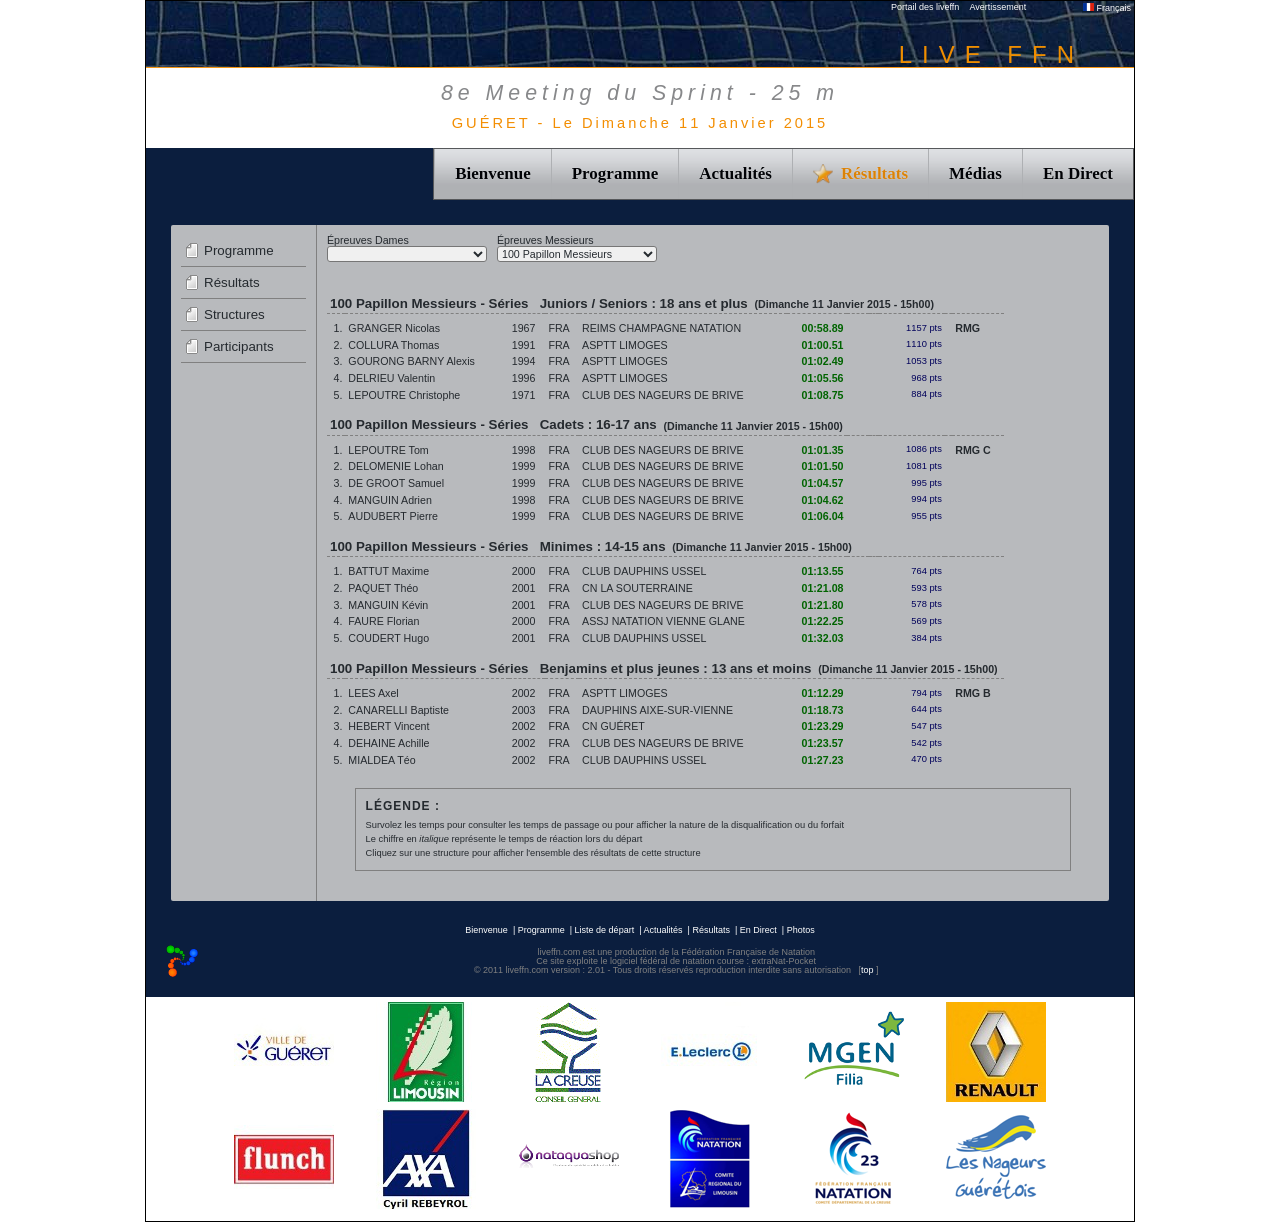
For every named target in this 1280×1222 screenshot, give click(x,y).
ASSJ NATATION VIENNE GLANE (663, 621)
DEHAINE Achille (388, 743)
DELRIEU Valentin (391, 378)
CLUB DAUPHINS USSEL (644, 571)
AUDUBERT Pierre (393, 516)
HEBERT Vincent (388, 726)
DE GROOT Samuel (396, 483)
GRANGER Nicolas (394, 328)
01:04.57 (822, 483)
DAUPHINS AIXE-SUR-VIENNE (657, 710)
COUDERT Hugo (388, 638)
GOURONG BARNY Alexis (411, 361)
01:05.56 (822, 378)
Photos (801, 930)
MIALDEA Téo (381, 760)
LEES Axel (373, 693)
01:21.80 (822, 605)
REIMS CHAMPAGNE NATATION (661, 328)
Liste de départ (605, 930)
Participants (239, 346)
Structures (234, 314)
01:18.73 (822, 710)
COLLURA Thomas (393, 345)
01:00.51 (822, 345)
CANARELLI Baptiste (398, 710)
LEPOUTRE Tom (388, 450)
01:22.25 (822, 621)
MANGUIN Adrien (390, 500)
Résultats (232, 282)
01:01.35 (822, 450)
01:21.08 (822, 588)
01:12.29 (822, 693)
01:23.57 (822, 743)
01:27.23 (822, 760)
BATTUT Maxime (388, 571)
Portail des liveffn (925, 7)
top (867, 970)
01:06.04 (822, 516)
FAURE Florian (383, 621)
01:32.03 (822, 638)
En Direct (1078, 173)
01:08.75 (822, 395)
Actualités (735, 173)
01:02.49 (822, 361)
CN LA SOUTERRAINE (637, 588)
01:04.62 (822, 500)
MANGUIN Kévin (388, 605)
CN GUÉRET (613, 726)
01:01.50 (822, 466)
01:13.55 (822, 571)
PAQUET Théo (383, 588)
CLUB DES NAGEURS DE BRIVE (663, 395)
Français (1107, 8)
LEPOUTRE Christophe (404, 395)
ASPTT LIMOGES (625, 345)
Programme (615, 173)
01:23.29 (822, 726)
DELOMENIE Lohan (395, 466)
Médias (975, 173)
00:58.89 (822, 328)
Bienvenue (493, 173)
